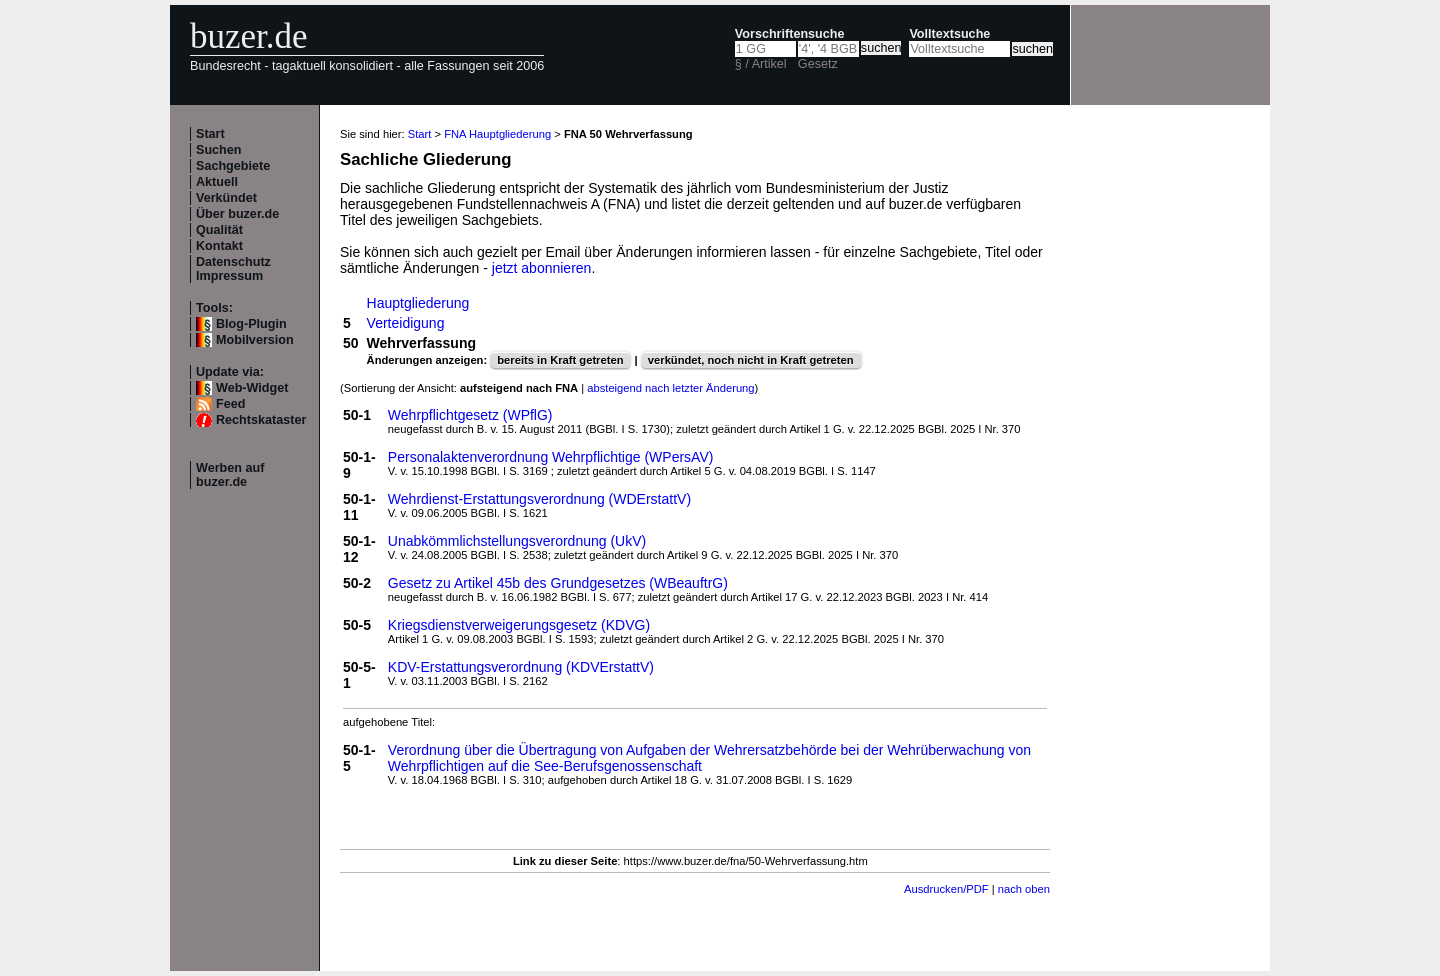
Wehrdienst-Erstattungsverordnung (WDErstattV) (539, 499)
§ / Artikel (761, 64)
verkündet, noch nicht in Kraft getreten (751, 360)
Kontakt (219, 246)
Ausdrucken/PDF (946, 889)
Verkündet (226, 198)
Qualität (219, 230)
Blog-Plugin (251, 324)
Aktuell (217, 182)
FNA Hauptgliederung (497, 134)
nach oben (1024, 889)
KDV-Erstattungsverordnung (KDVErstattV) (521, 667)
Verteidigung (406, 323)
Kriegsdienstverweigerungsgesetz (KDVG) (519, 625)
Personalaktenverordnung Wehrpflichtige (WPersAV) (551, 457)
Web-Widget (252, 388)
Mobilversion (255, 340)
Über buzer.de (237, 214)
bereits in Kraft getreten (560, 360)
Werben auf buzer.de (230, 475)
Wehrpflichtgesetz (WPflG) (470, 415)
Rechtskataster (261, 420)
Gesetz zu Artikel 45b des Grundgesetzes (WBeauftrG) (558, 583)
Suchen (219, 150)
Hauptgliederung (418, 303)
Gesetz (818, 64)
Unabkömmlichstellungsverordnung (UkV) (517, 541)
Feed (230, 404)
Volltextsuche (949, 34)
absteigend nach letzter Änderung (670, 388)
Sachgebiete (233, 166)
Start (210, 134)
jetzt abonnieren (542, 268)
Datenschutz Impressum (233, 269)
